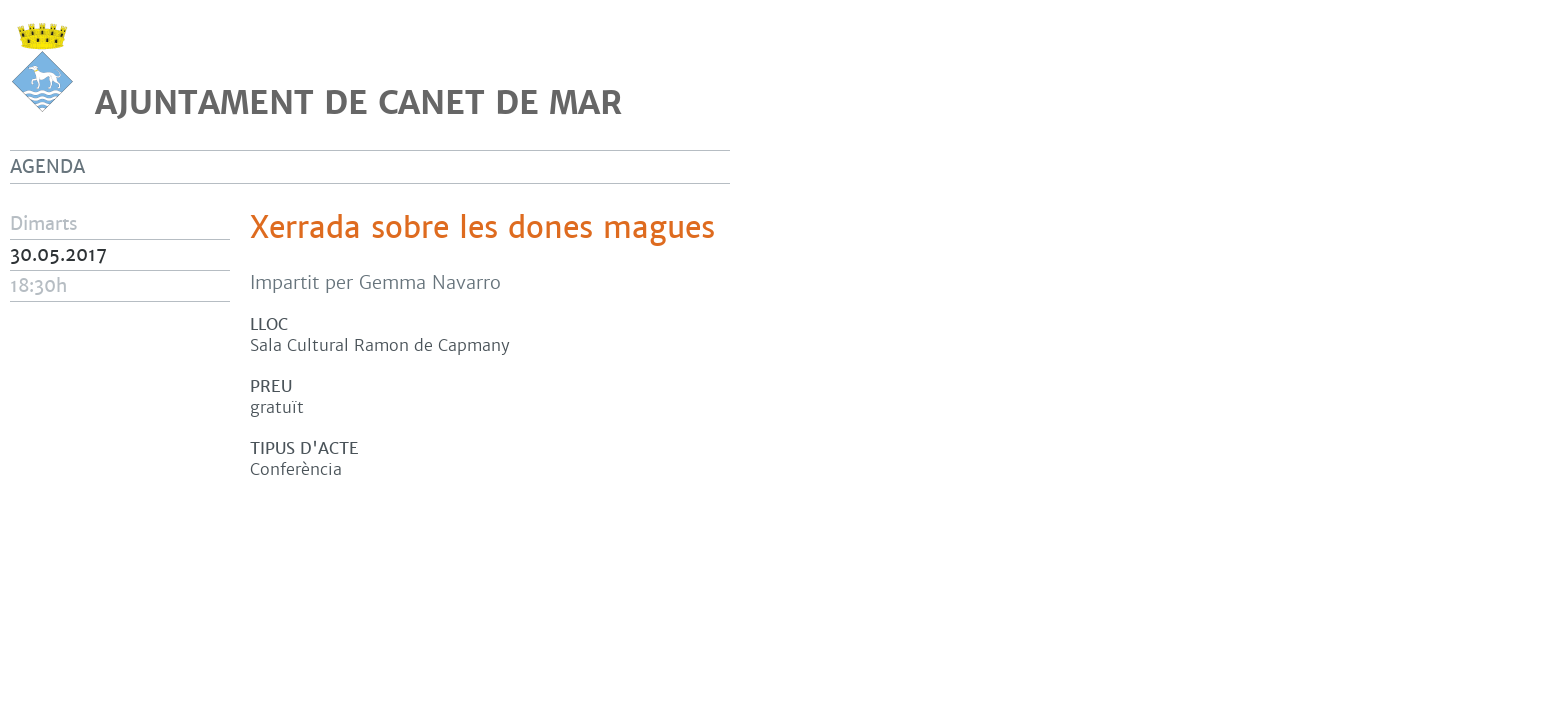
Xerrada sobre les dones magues (482, 228)
